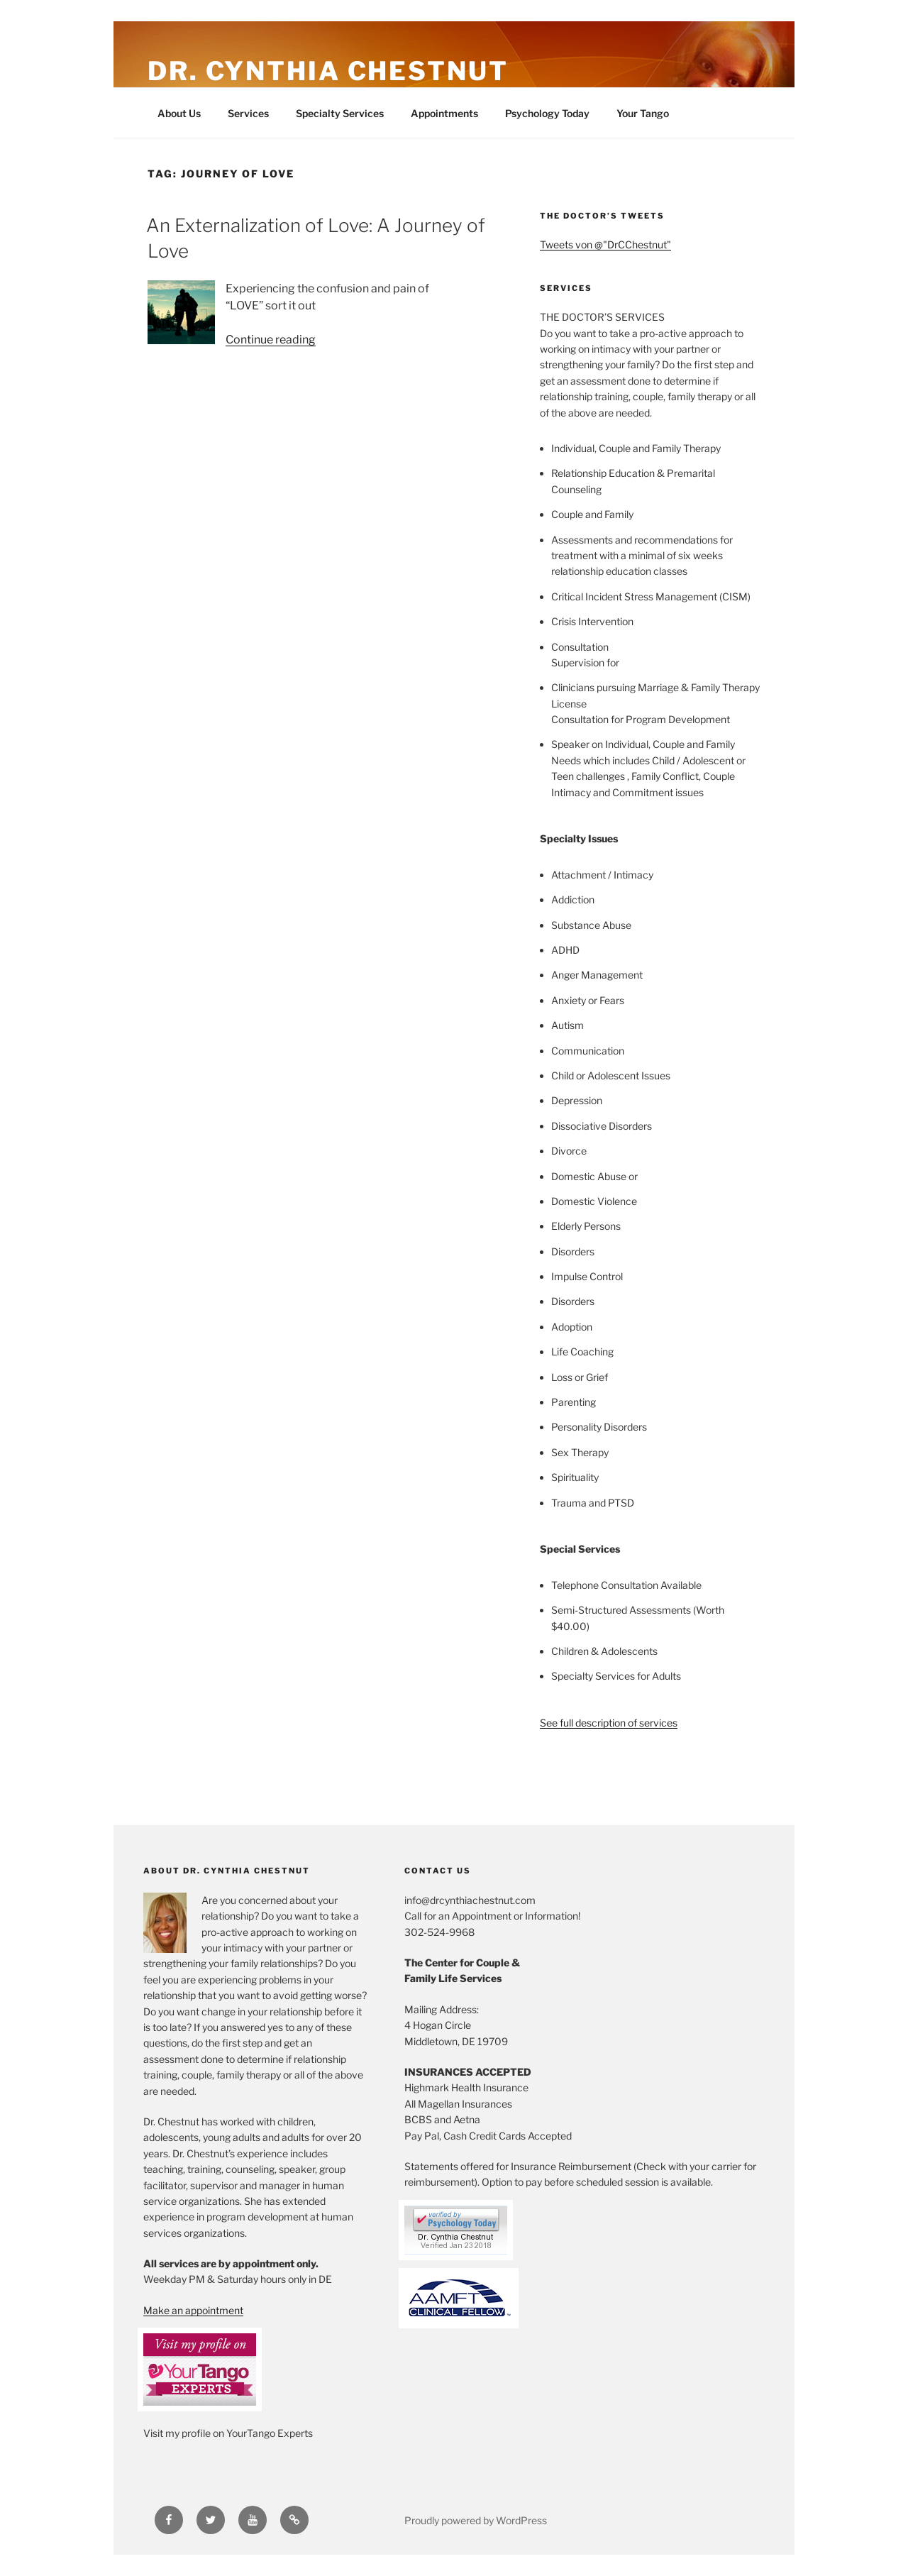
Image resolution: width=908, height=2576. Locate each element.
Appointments (444, 113)
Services (248, 113)
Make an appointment (193, 2310)
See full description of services (608, 1723)
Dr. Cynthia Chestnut (328, 71)
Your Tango (642, 113)
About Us (179, 113)
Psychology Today (547, 113)
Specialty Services (340, 113)
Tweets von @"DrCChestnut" (605, 244)
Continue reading (271, 339)
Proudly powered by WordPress (475, 2520)
